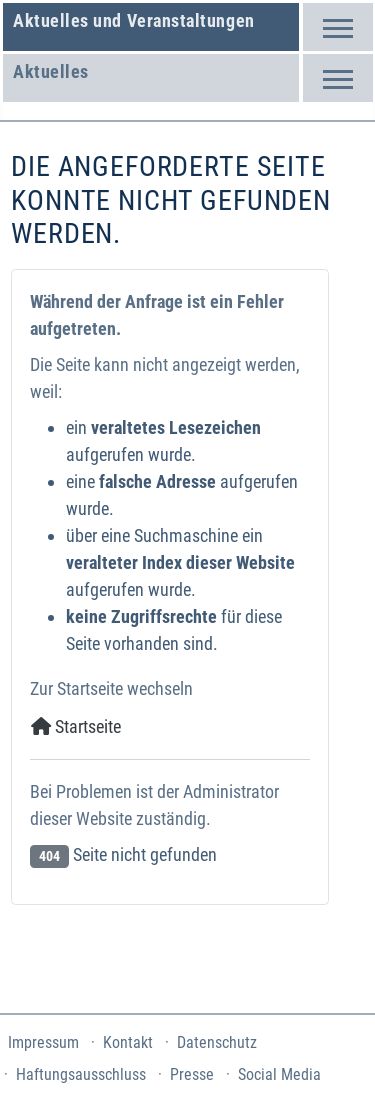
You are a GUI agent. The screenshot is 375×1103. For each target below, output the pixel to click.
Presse (192, 1074)
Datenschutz (217, 1042)
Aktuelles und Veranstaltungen (134, 20)
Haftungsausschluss (81, 1074)
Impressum (43, 1042)
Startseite (76, 726)
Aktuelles (51, 71)
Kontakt (128, 1042)
